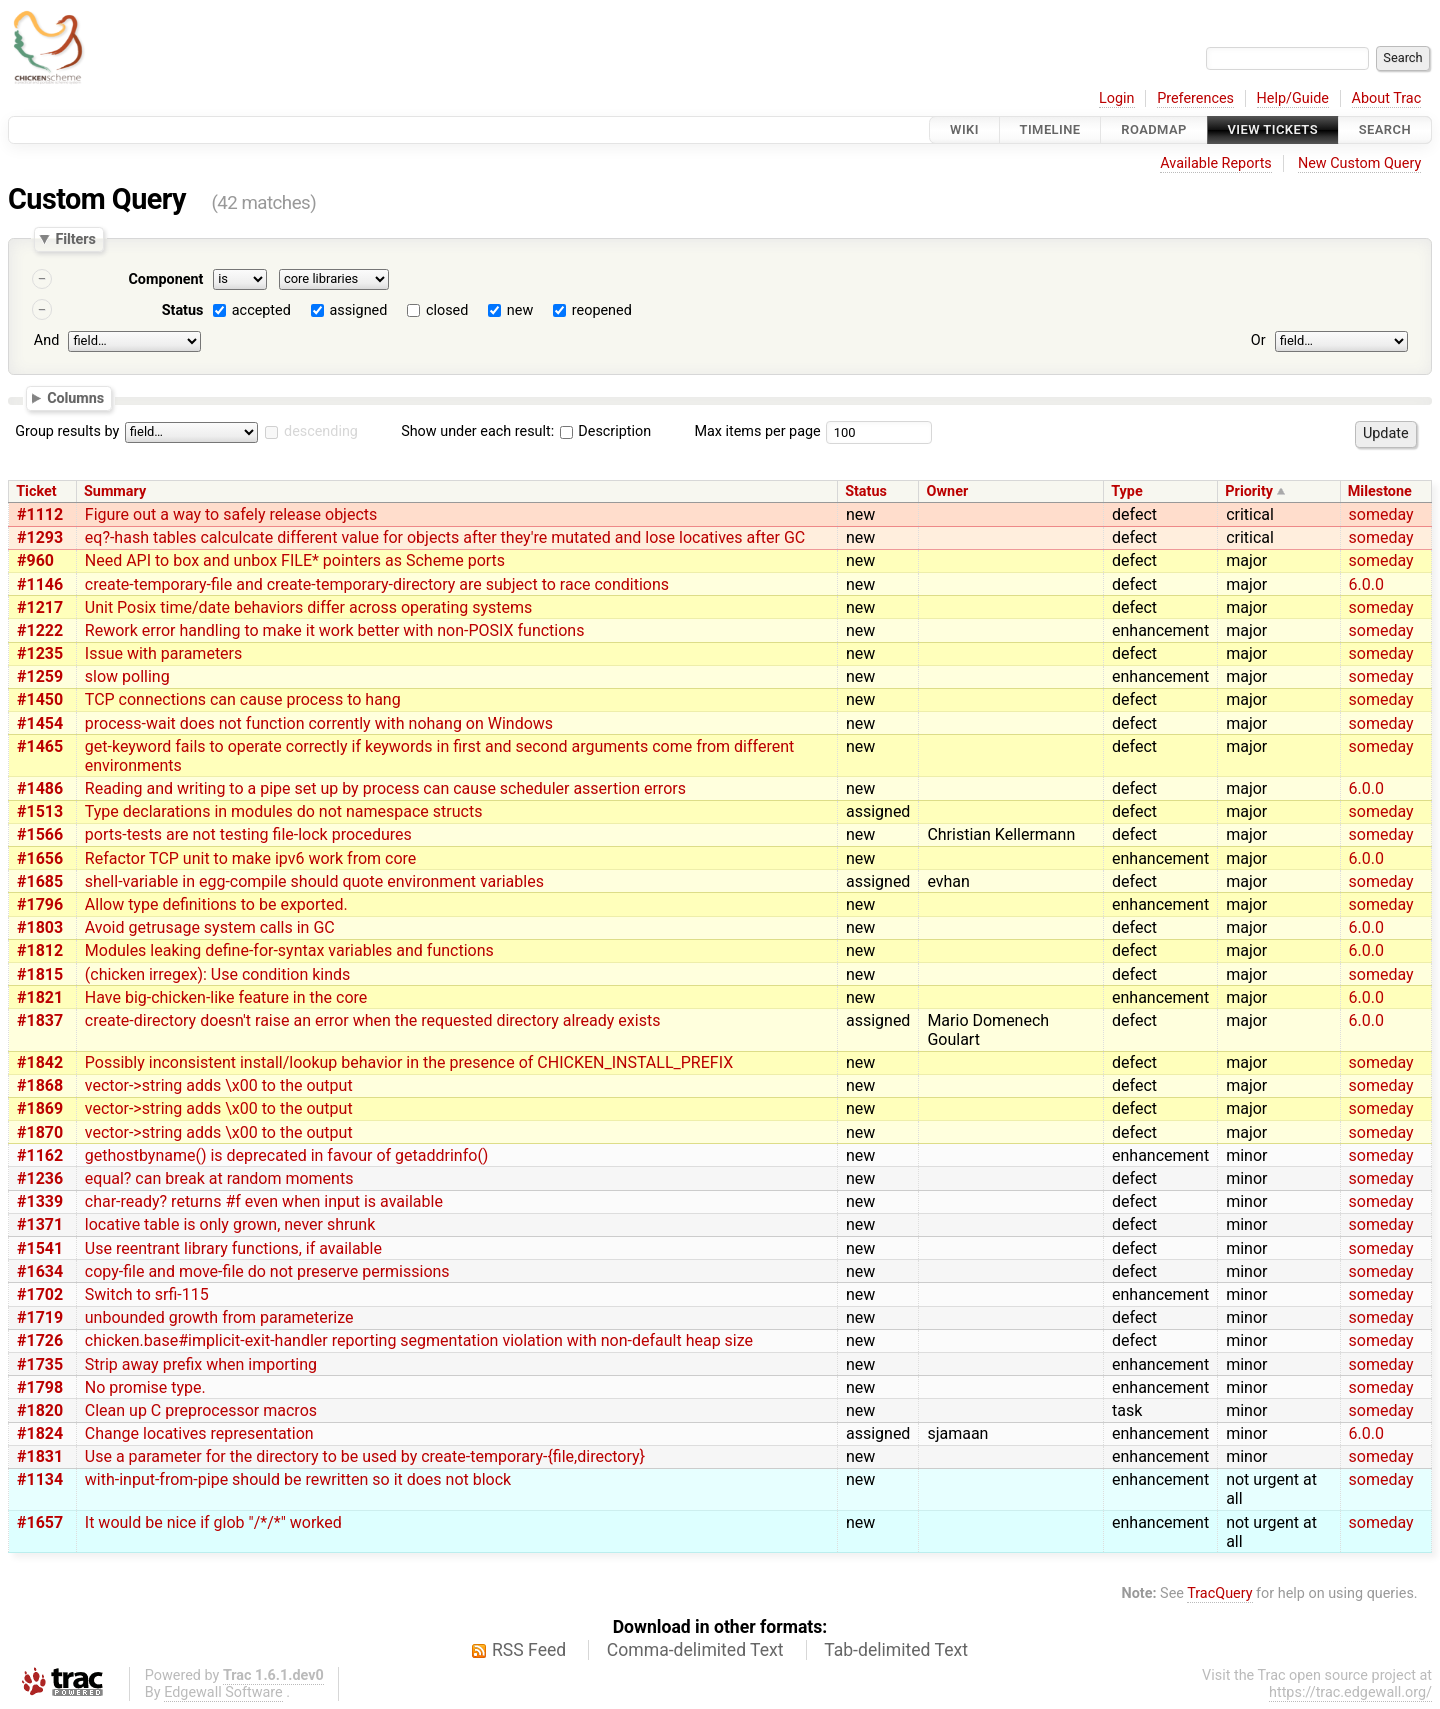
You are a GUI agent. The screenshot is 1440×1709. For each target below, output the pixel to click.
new (520, 310)
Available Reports (1216, 163)
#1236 (40, 1178)
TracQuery (1219, 1593)
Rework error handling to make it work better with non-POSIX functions (335, 630)
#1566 (40, 834)
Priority (1249, 491)
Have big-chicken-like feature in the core (226, 997)
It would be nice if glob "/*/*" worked (213, 1522)
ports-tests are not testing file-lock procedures (248, 834)
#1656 (40, 858)
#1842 (40, 1062)
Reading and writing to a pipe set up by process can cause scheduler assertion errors (385, 788)
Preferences (1195, 98)
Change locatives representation (199, 1433)
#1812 (40, 950)
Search (1385, 129)
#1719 (40, 1317)
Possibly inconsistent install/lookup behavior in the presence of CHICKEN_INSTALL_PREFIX (409, 1062)
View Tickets (1273, 129)
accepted (261, 310)
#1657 (40, 1522)
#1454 (40, 723)
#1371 (40, 1224)
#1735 (40, 1364)
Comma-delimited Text (695, 1650)
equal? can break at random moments (219, 1178)
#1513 (40, 811)
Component (165, 279)
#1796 (40, 904)
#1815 (40, 974)
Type (1126, 491)
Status (183, 310)
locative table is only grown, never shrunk (230, 1224)
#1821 (40, 997)
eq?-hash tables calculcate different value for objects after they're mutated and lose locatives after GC (445, 537)
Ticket (36, 491)
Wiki (964, 129)
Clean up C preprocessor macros (201, 1410)
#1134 (40, 1479)
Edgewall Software (223, 1692)
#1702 (40, 1294)
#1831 (40, 1456)
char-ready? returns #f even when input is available (264, 1201)
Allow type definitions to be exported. (216, 904)
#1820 (40, 1410)
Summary (115, 491)
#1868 (40, 1085)
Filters (75, 239)
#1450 (40, 699)
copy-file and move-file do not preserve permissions (267, 1271)
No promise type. (145, 1387)
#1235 (40, 653)
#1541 (40, 1248)
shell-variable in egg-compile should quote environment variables (314, 881)
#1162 (40, 1155)
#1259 (40, 676)
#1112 (40, 514)
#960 (35, 560)
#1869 (40, 1108)
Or (1258, 340)
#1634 (40, 1271)
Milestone (1380, 491)
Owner (948, 491)
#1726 (40, 1340)
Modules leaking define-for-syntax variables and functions (289, 950)
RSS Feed (529, 1650)
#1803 (40, 927)
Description (605, 431)
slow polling (127, 676)
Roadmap (1154, 129)
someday (1381, 514)
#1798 (40, 1387)
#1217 (40, 607)
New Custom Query (1359, 163)
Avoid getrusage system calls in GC (210, 927)
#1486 (40, 788)
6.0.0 (1366, 584)
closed (447, 310)
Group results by (67, 431)
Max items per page (757, 431)
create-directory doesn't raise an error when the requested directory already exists (373, 1020)
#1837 (40, 1020)
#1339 (40, 1201)
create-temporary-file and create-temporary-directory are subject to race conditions (377, 584)
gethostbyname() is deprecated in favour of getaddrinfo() (287, 1155)
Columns (75, 397)
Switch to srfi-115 (147, 1294)
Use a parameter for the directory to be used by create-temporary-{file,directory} (365, 1456)
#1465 (40, 746)
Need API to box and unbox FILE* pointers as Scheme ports (295, 560)
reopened (602, 310)
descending (321, 431)
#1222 (40, 630)
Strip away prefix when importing (201, 1364)
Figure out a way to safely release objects (231, 514)
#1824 (40, 1433)
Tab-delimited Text (896, 1650)
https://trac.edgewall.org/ (1350, 1692)
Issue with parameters (163, 653)
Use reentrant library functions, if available (233, 1248)
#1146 (40, 584)
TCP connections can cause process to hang (243, 699)
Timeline (1050, 129)
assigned (358, 310)
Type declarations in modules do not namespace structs (284, 811)
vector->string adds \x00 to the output (219, 1085)
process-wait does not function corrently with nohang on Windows (319, 723)
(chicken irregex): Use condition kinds (218, 974)
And (46, 340)
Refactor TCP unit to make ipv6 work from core (251, 858)
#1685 (40, 881)
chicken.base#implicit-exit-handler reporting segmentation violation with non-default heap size (419, 1340)
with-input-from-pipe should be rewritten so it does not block (298, 1479)
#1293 (40, 537)
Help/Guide (1293, 98)
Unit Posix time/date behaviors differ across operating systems (309, 607)
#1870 (40, 1132)
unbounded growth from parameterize (219, 1317)
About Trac (1387, 98)
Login (1117, 98)
